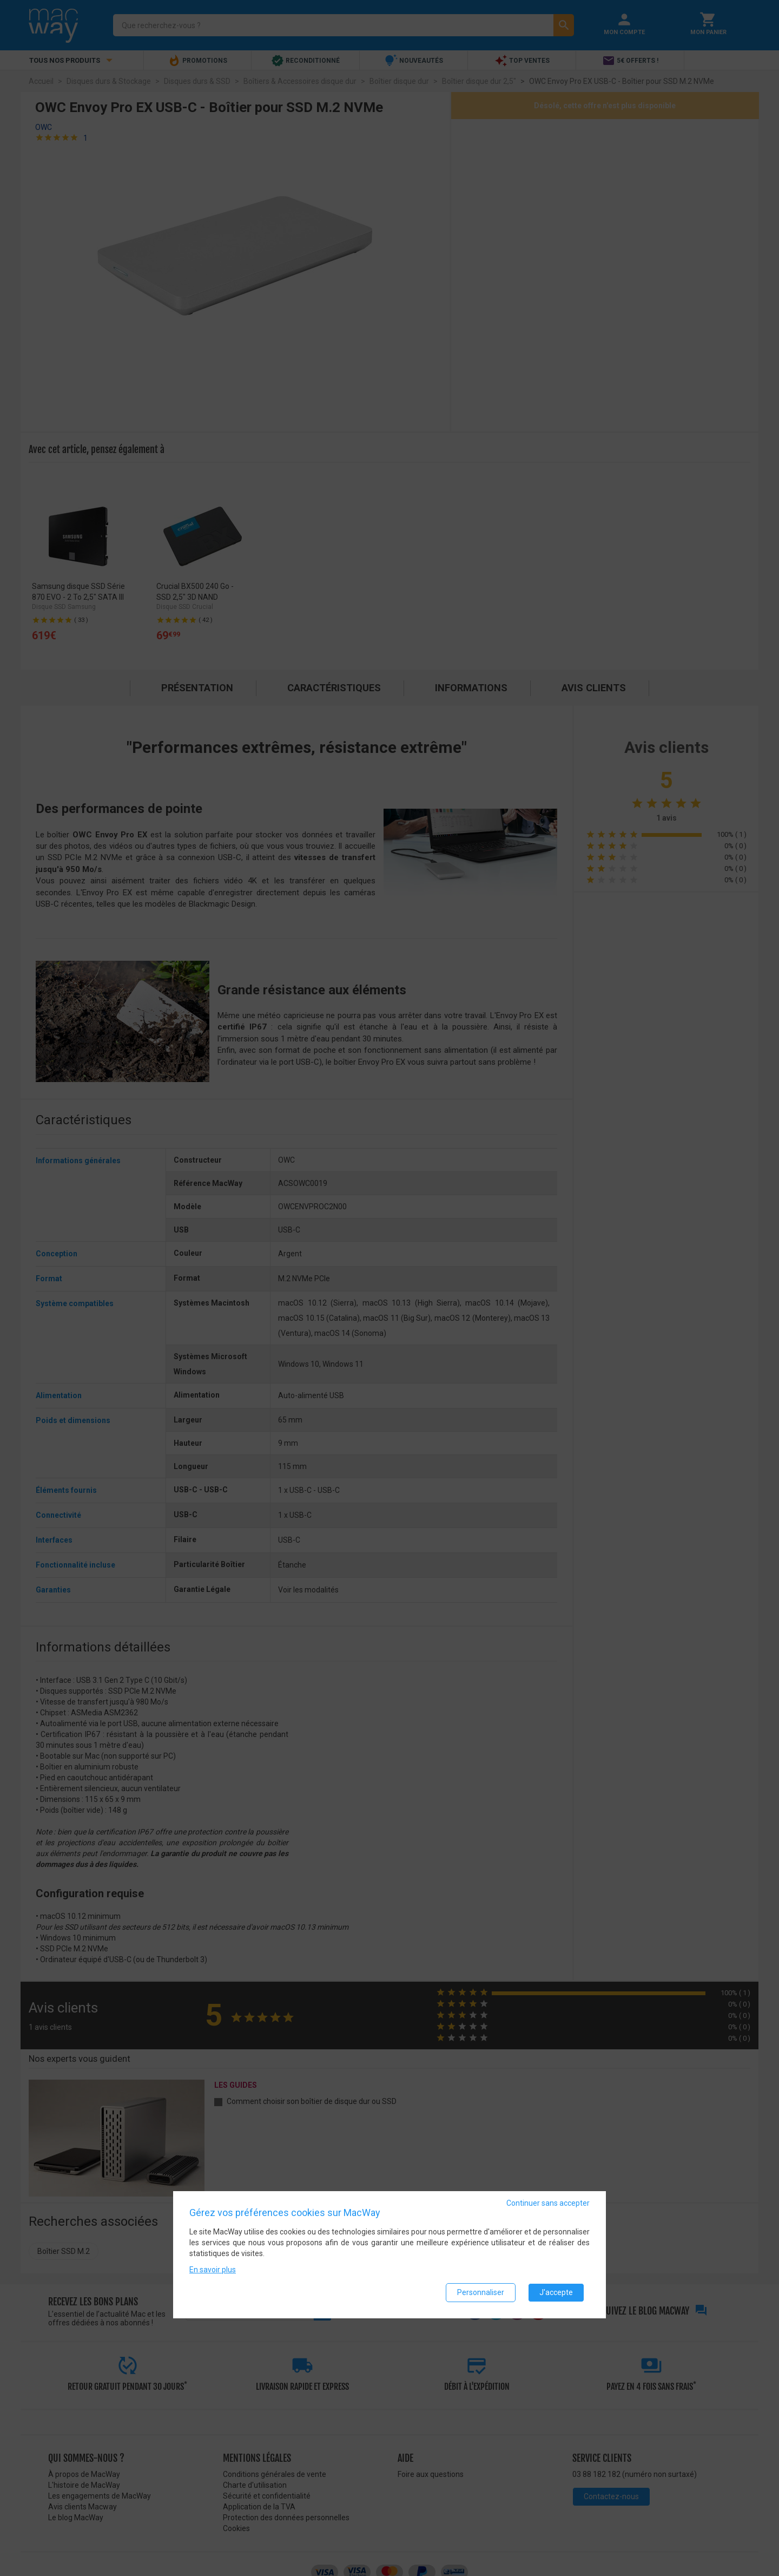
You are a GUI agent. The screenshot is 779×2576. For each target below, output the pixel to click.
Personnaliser (480, 2292)
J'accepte (556, 2292)
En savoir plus (212, 2269)
